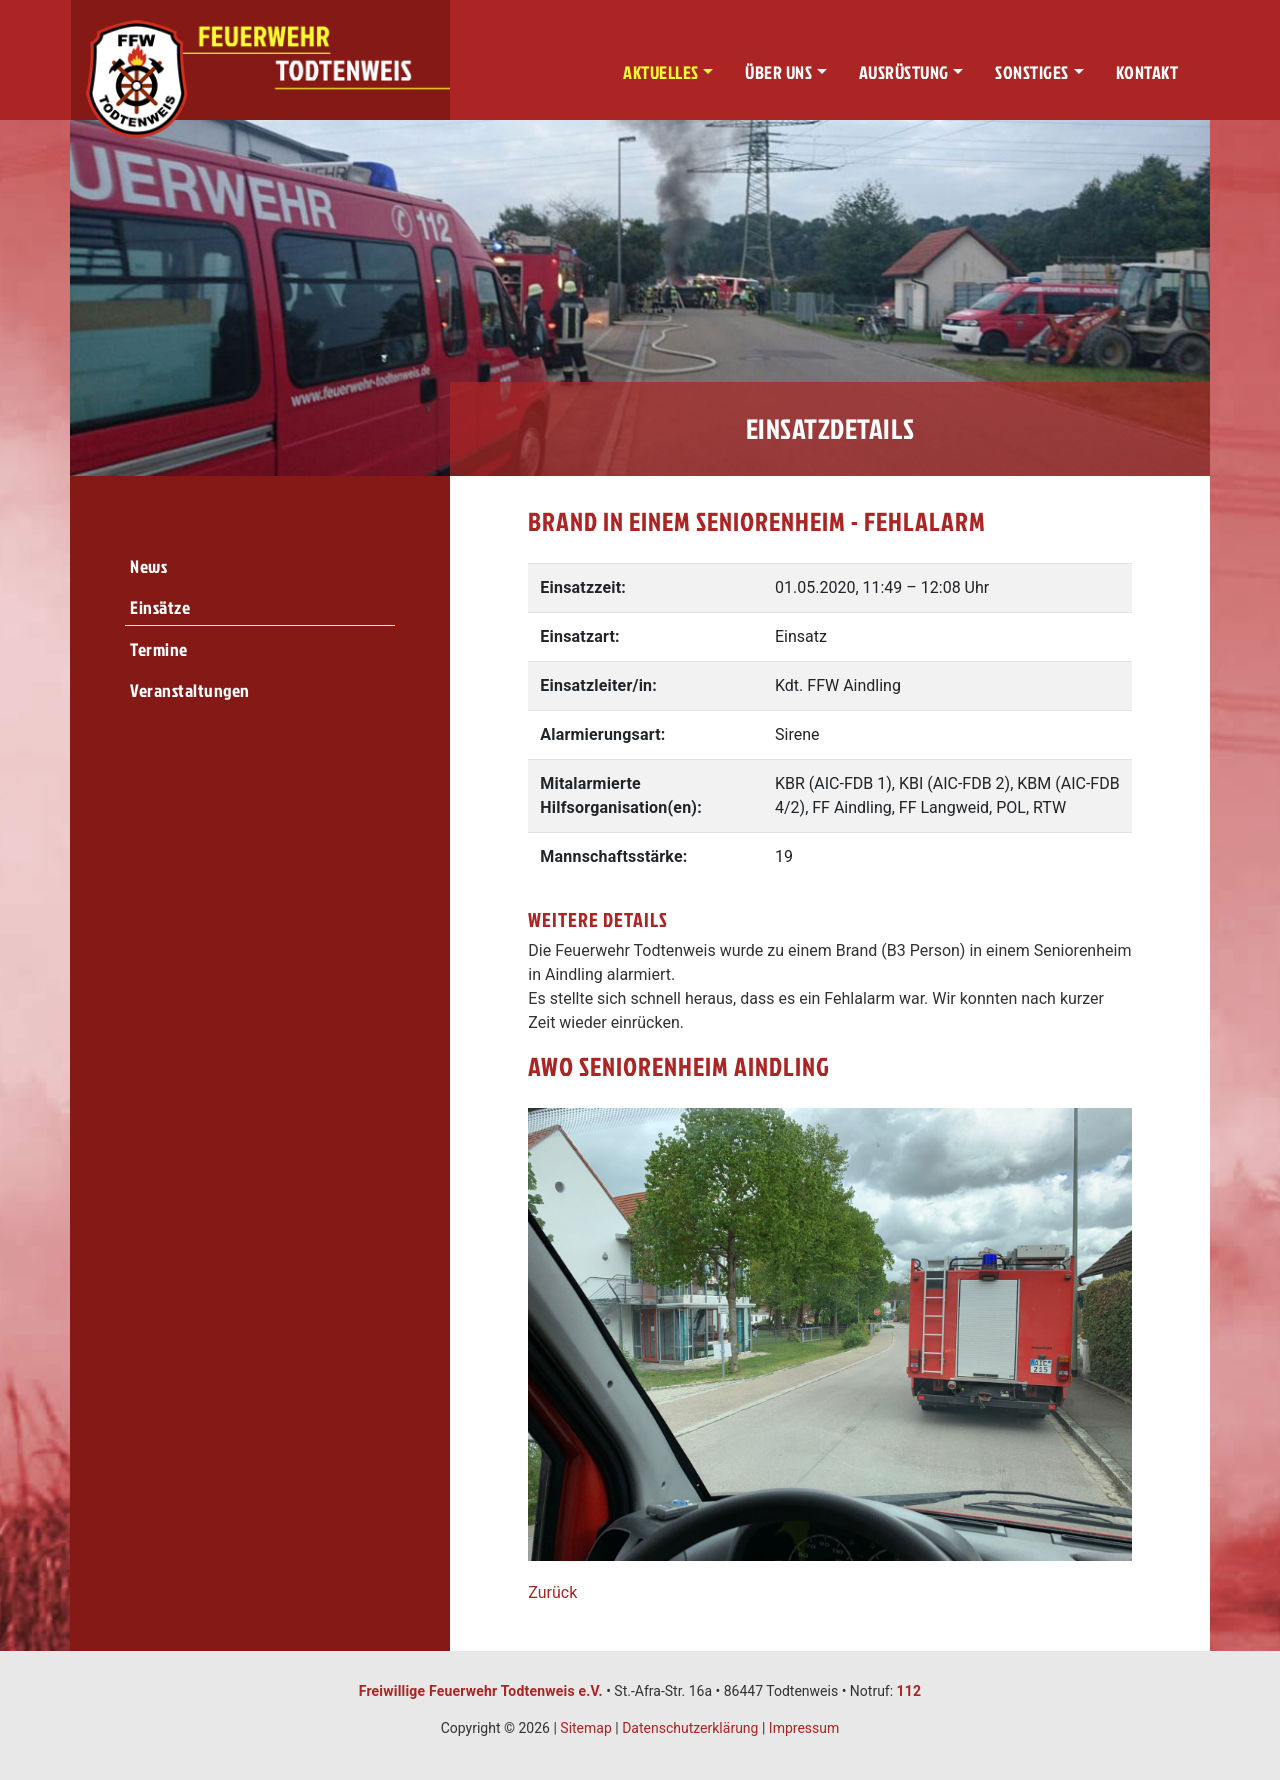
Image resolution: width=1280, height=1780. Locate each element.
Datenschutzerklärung (690, 1728)
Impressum (804, 1728)
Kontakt (1147, 72)
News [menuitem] (148, 566)
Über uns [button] (778, 72)
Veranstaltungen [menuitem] (190, 690)
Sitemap (585, 1728)
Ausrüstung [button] (904, 72)
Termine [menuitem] (159, 649)
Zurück (552, 1592)
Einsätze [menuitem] (160, 607)
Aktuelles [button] (661, 72)
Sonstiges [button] (1032, 72)
